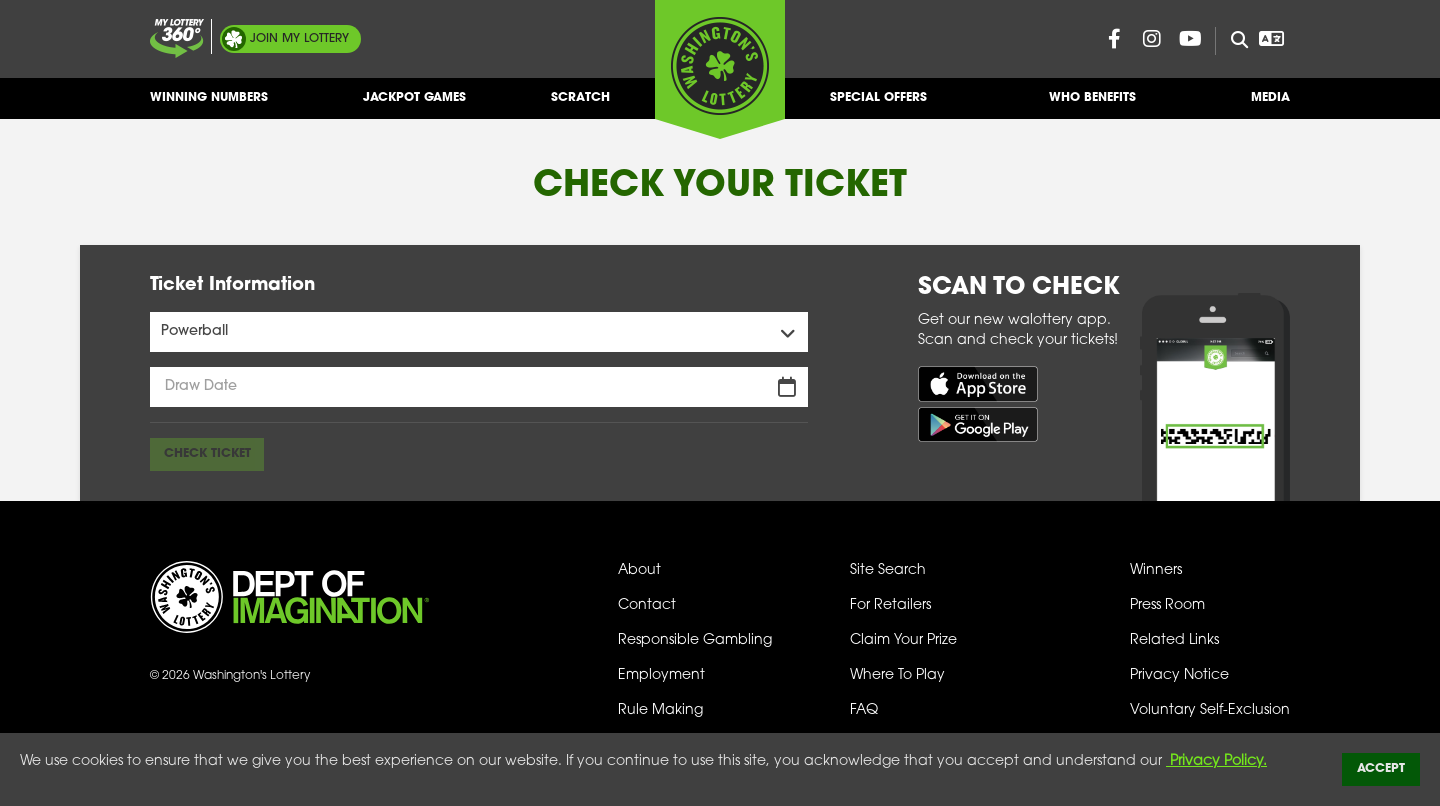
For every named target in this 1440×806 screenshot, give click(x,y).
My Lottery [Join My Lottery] (299, 39)
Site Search (888, 570)
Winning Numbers (209, 105)
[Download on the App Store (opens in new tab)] (978, 383)
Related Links (1174, 640)
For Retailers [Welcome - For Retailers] (890, 605)
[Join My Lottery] (177, 38)
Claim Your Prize (903, 640)
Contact (647, 605)
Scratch (580, 105)
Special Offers (878, 105)
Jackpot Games (414, 105)
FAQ (864, 710)
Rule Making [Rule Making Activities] (660, 710)
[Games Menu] (479, 332)
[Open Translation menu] (1271, 39)
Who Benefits (1092, 105)
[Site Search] (1231, 41)
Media (1270, 105)
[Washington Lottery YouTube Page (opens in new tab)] (1190, 39)
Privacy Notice (1179, 675)
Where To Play (897, 675)
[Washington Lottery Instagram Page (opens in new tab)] (1152, 39)
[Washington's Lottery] (720, 69)
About (639, 570)
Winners (1156, 570)
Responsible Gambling (695, 640)
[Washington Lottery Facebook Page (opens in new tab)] (1114, 39)
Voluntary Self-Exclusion (1210, 710)
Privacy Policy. (1216, 761)
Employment (661, 675)
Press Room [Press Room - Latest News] (1167, 605)
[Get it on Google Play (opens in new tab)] (978, 424)
